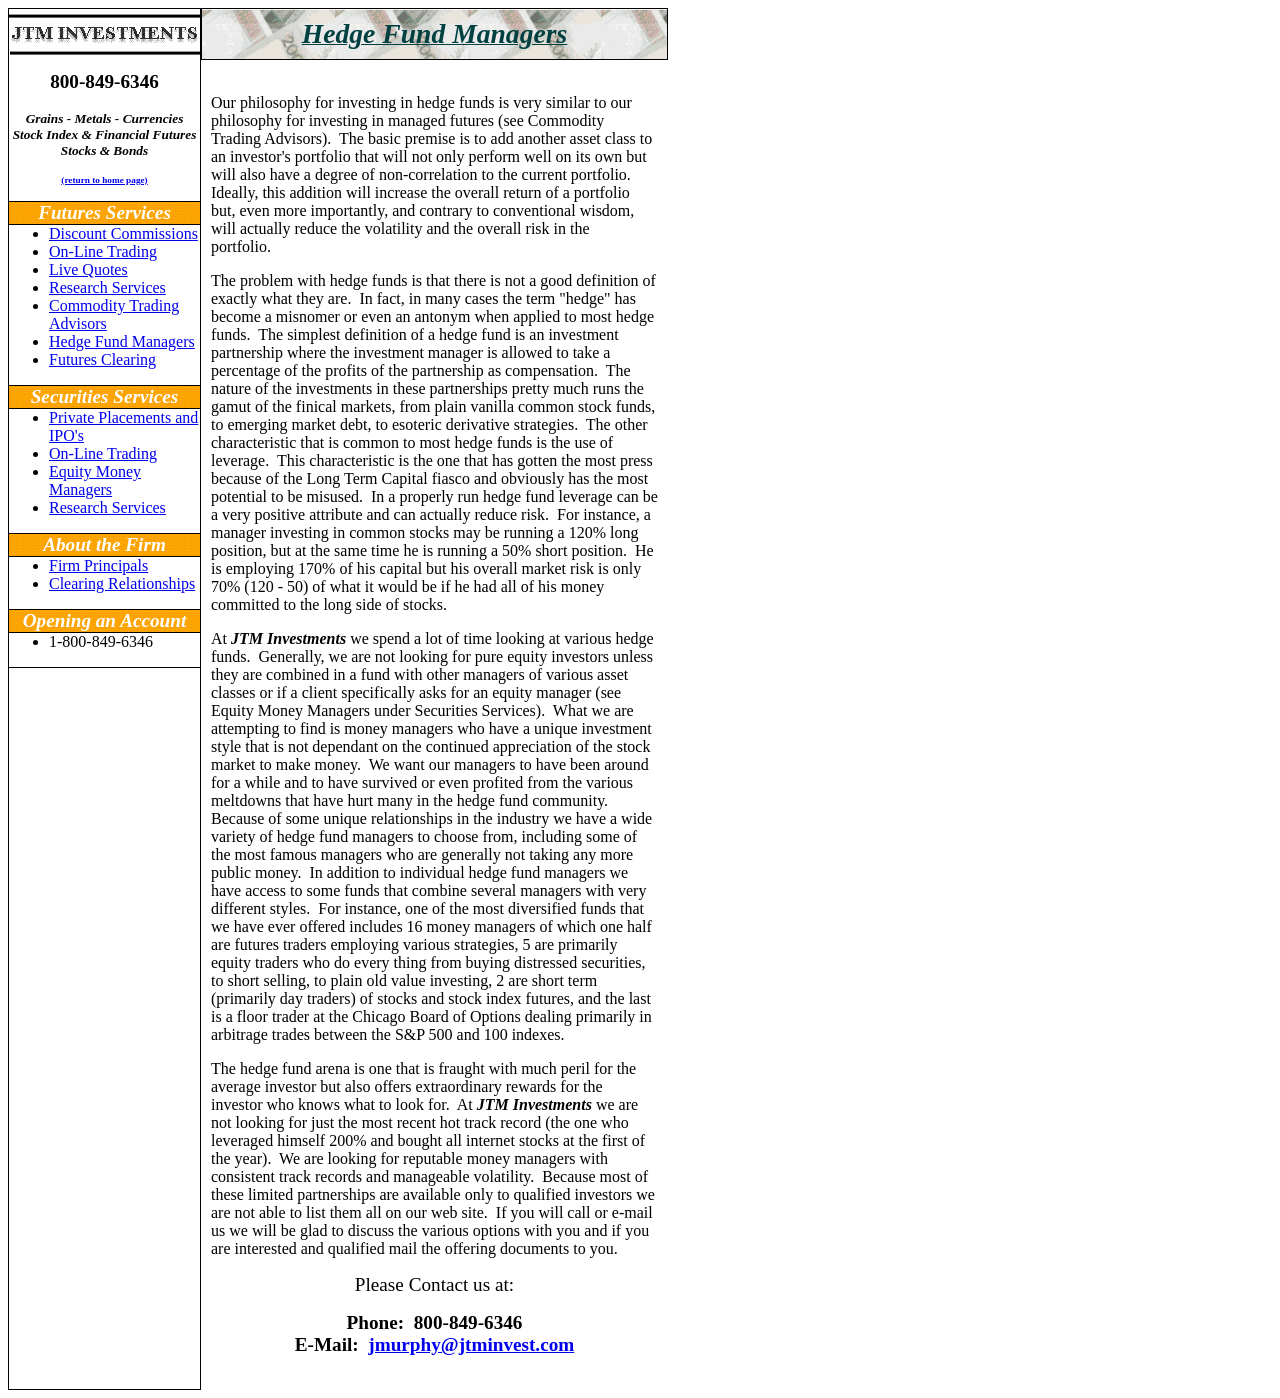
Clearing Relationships (122, 583)
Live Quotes (88, 269)
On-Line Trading (103, 251)
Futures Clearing (102, 359)
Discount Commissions (123, 233)
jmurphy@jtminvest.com (471, 1344)
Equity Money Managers (95, 480)
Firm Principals (98, 565)
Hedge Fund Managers (122, 341)
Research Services (107, 287)
